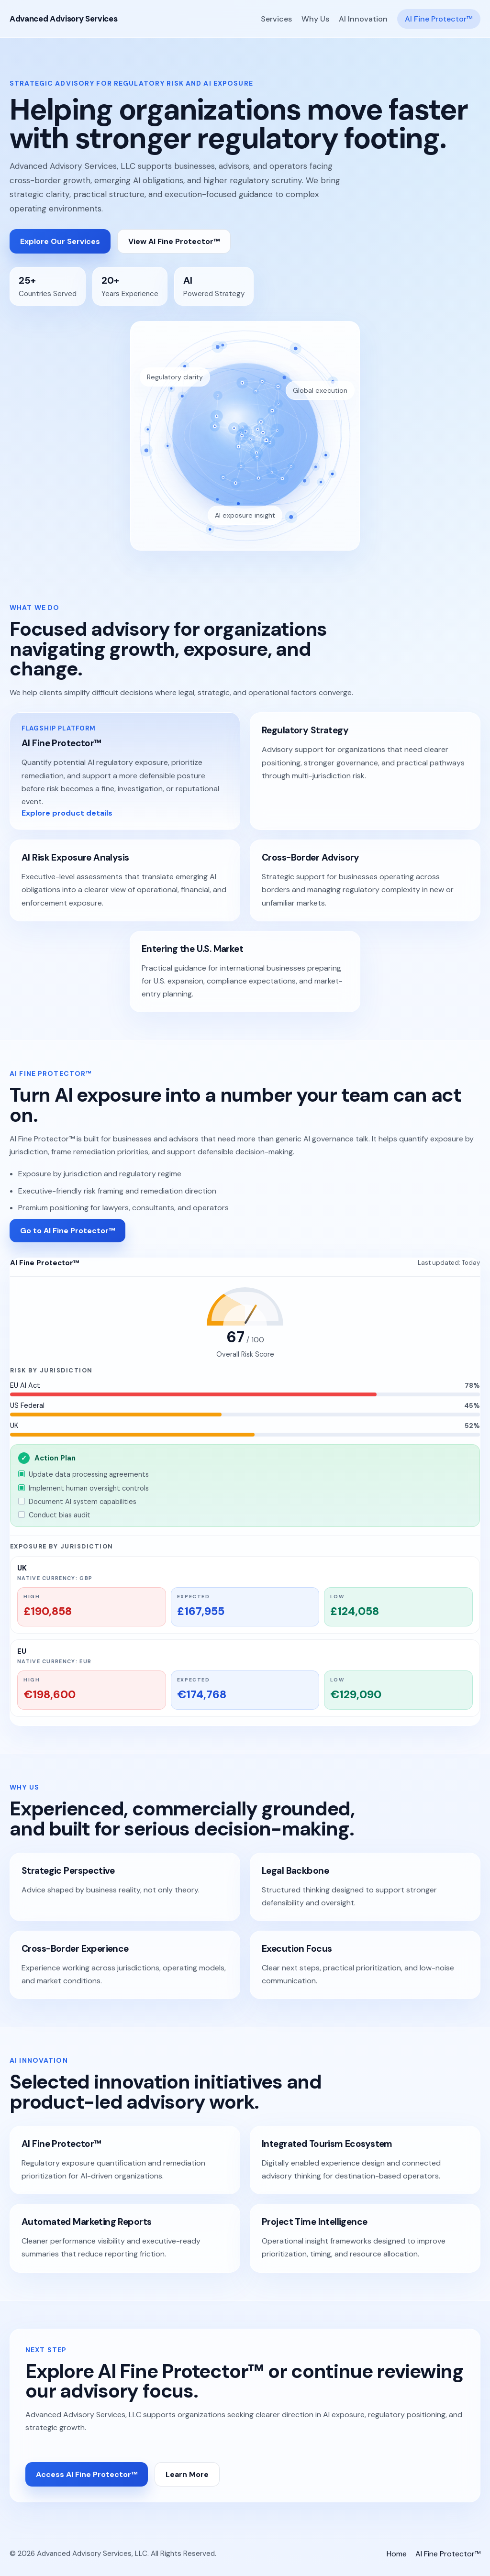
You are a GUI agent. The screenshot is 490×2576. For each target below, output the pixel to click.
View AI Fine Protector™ (174, 241)
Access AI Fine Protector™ (86, 2474)
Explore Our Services (60, 241)
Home (397, 2554)
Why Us (315, 19)
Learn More (187, 2474)
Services (276, 19)
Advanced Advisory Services (63, 18)
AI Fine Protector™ (439, 19)
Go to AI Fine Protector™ (67, 1231)
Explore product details (67, 813)
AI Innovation (363, 19)
